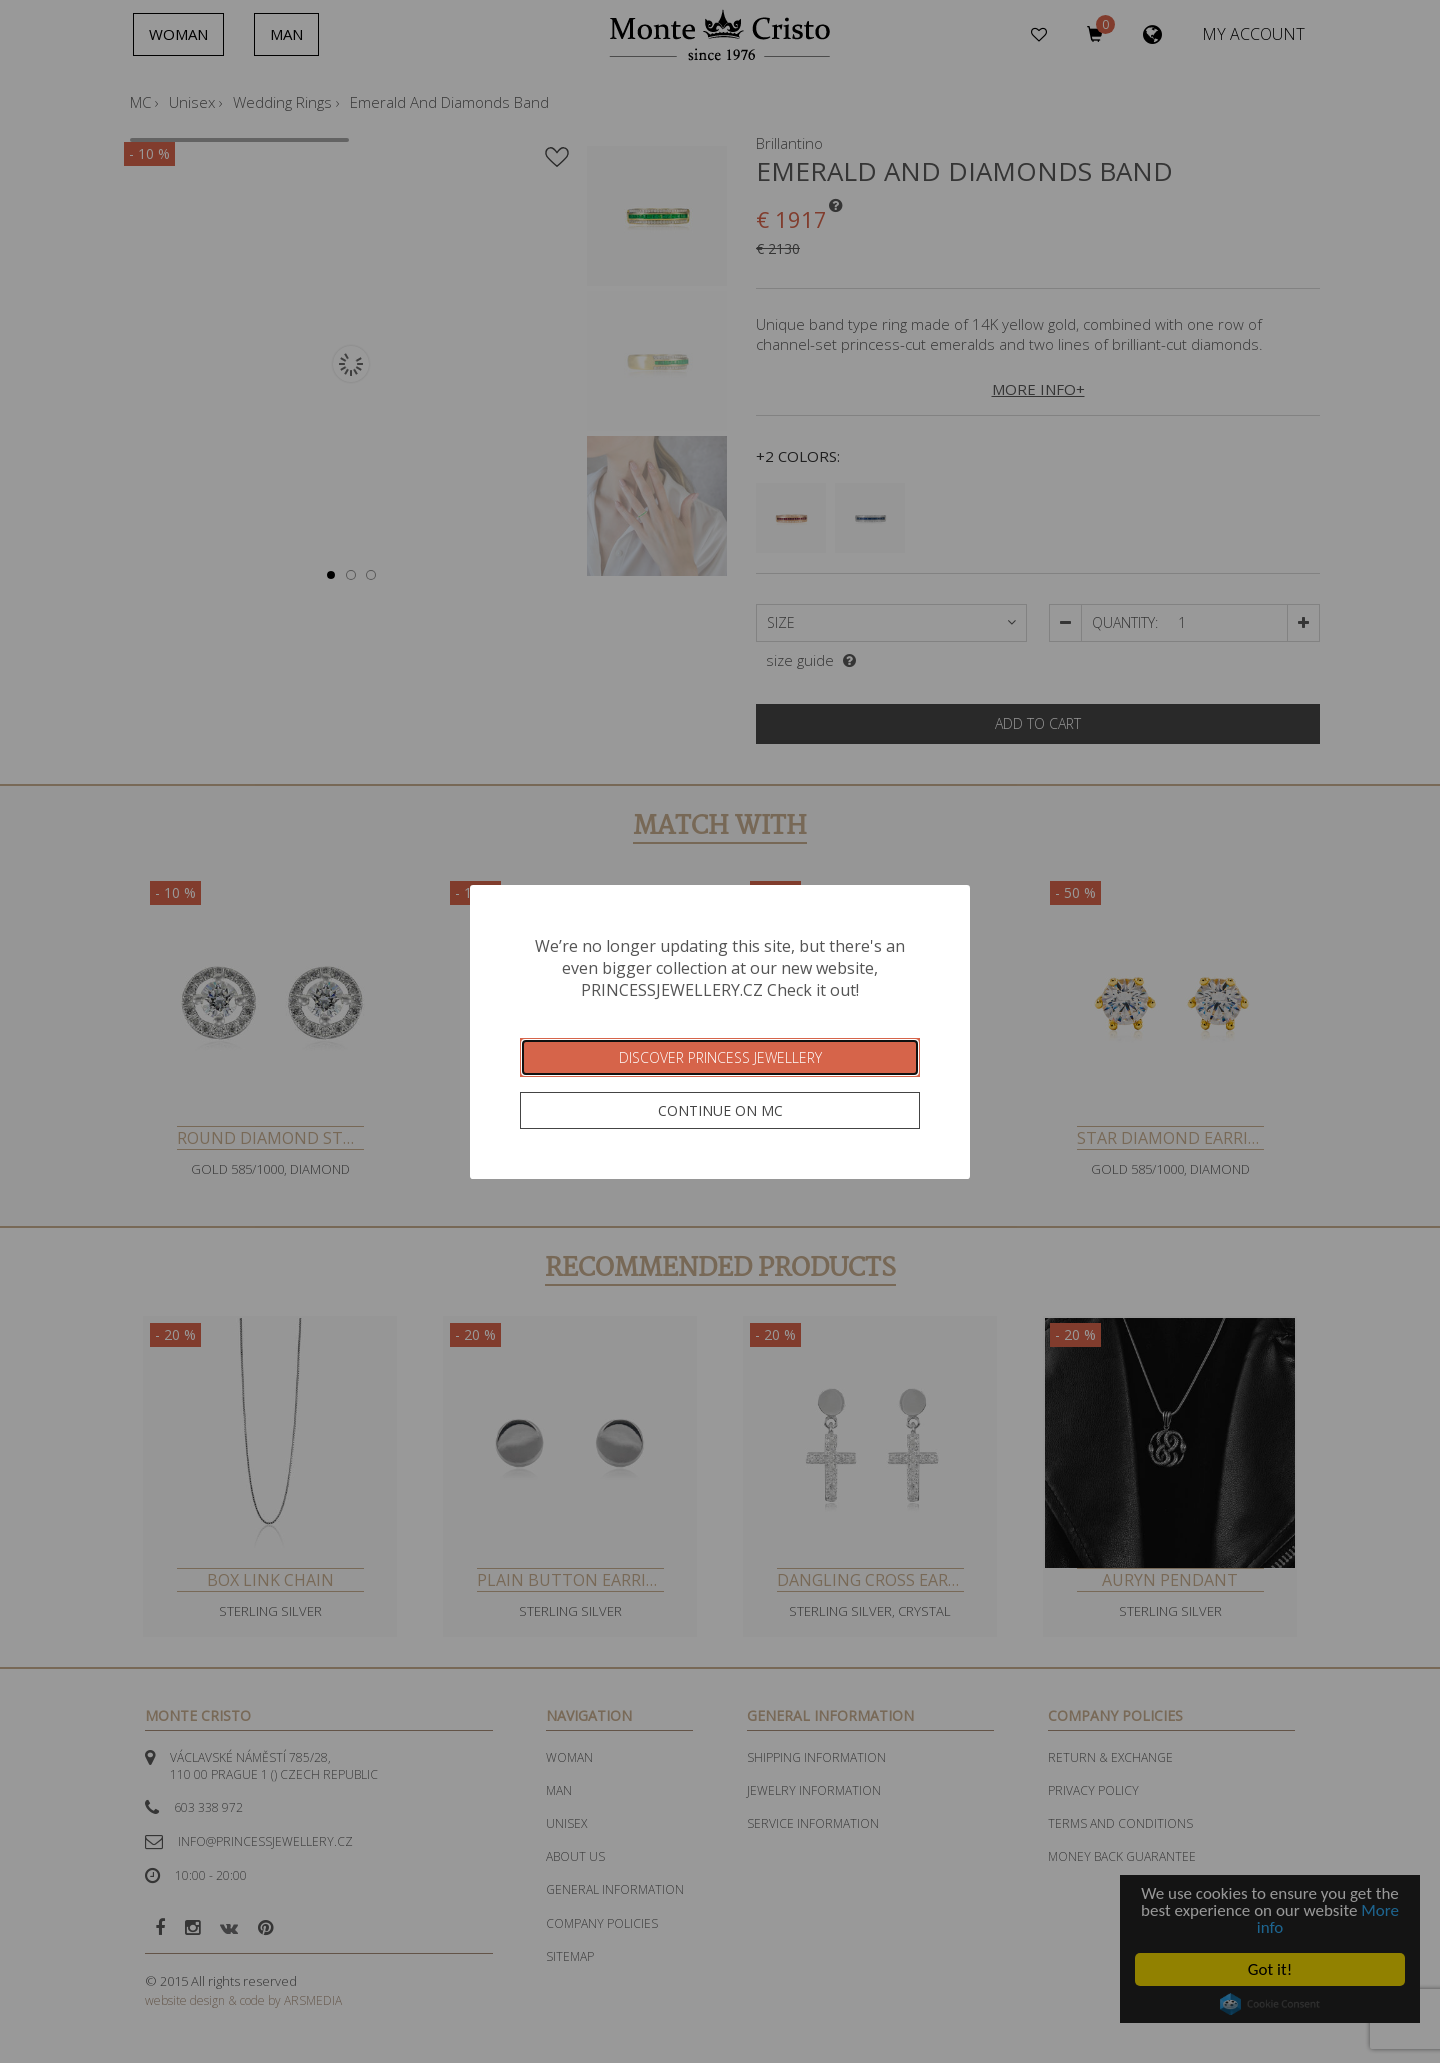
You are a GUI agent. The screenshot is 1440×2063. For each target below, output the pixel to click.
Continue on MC (720, 1110)
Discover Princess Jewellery (720, 1057)
